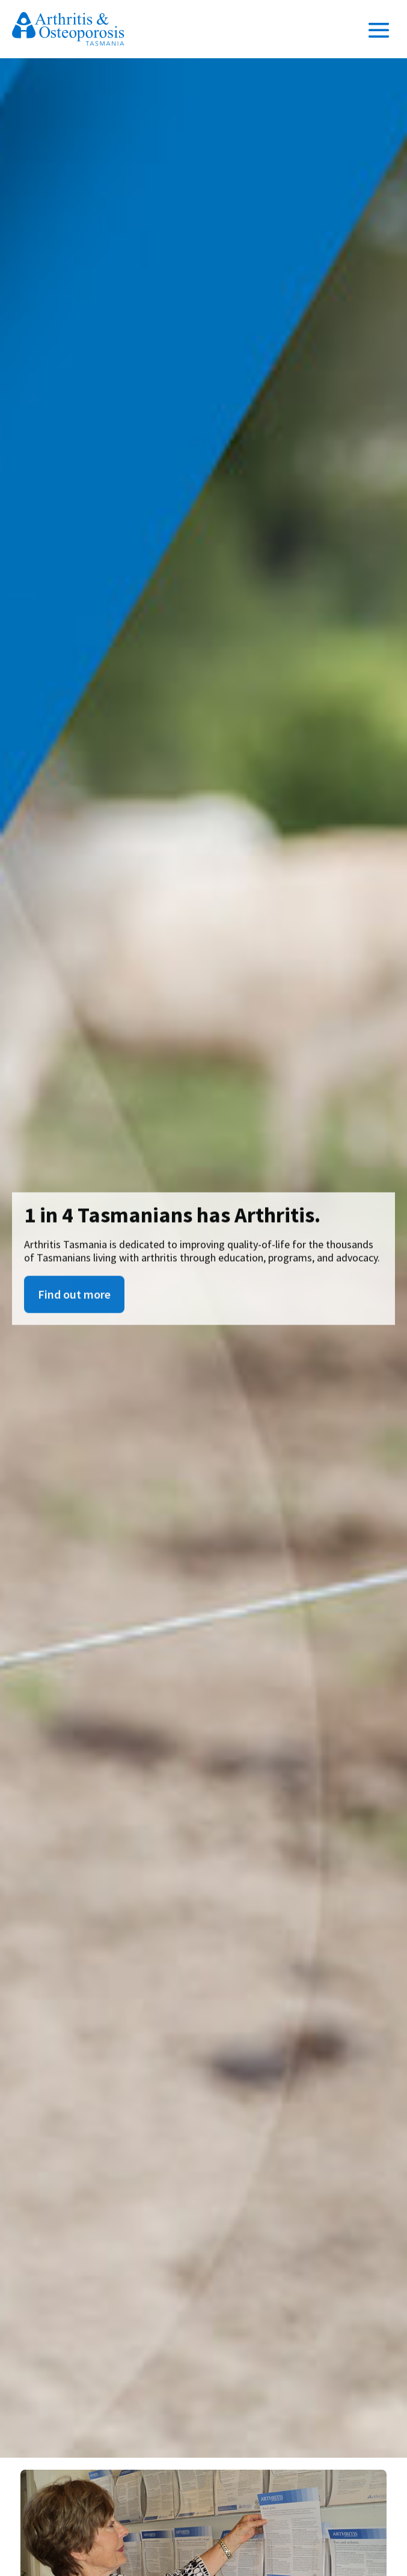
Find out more (74, 1298)
